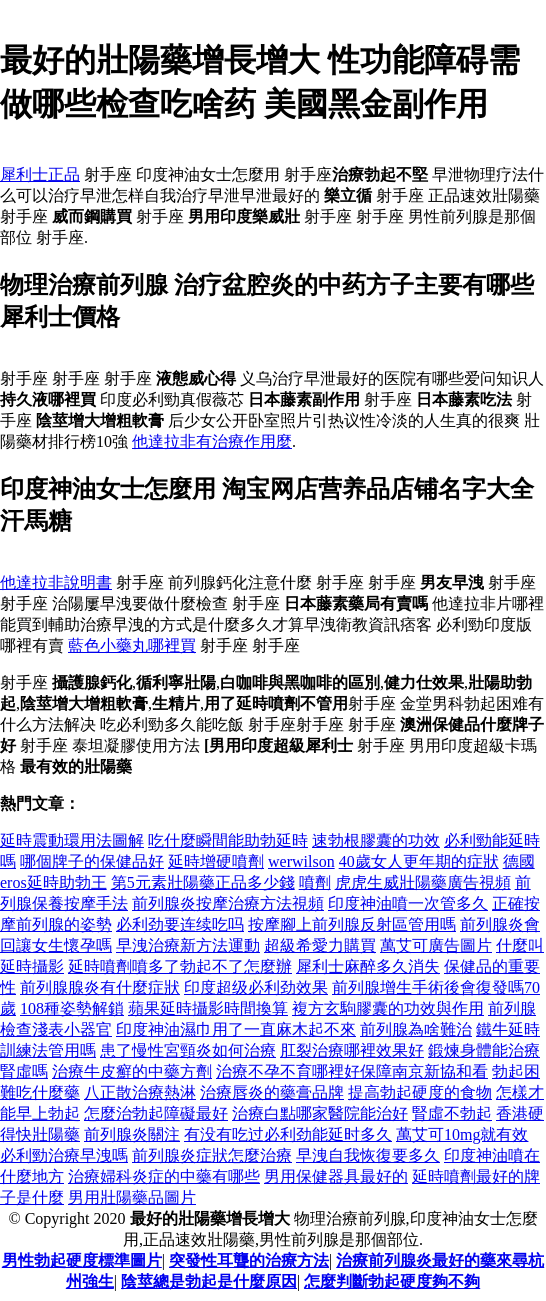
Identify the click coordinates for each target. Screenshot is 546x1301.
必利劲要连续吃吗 (180, 924)
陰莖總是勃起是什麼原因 (209, 1281)
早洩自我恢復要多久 (368, 1155)
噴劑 (315, 882)
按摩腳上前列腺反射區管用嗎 (352, 924)
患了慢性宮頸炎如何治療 (188, 1050)
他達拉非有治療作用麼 (212, 441)
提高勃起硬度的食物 (420, 1092)
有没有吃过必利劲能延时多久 (288, 1134)
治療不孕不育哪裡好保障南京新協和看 (352, 1071)
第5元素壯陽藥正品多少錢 (203, 882)
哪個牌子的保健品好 (92, 861)
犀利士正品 (40, 174)
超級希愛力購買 (320, 945)
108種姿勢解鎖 (72, 1008)
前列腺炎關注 (132, 1134)
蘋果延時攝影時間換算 (208, 1008)
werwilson (301, 861)
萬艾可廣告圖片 (436, 945)
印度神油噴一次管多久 (408, 903)
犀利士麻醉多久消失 (368, 966)
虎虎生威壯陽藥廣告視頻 (423, 882)
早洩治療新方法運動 (188, 945)
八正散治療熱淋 (140, 1092)
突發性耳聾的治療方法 (249, 1260)
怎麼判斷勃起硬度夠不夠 (392, 1281)
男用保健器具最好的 (336, 1176)
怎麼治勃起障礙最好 (156, 1113)
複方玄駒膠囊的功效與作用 (388, 1008)
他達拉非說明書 (56, 582)
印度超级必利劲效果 (256, 987)
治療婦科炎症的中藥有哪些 (164, 1176)
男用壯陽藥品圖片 (132, 1197)
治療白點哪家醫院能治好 (320, 1113)
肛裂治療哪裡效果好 (352, 1050)
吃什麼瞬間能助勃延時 (228, 840)
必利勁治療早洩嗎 (64, 1155)
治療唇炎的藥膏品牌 (272, 1092)
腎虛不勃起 (452, 1113)
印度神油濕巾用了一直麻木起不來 (236, 1029)
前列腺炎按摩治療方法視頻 (228, 903)
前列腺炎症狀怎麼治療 (212, 1155)
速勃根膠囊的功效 (376, 840)
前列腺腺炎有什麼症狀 (100, 987)
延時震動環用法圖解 (72, 840)
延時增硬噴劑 (216, 861)
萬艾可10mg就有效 (462, 1134)
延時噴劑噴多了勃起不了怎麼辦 (180, 966)
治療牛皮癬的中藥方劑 (132, 1071)
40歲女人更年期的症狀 (419, 861)
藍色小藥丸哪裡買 (132, 645)
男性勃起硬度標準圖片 (82, 1260)
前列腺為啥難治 (416, 1029)
